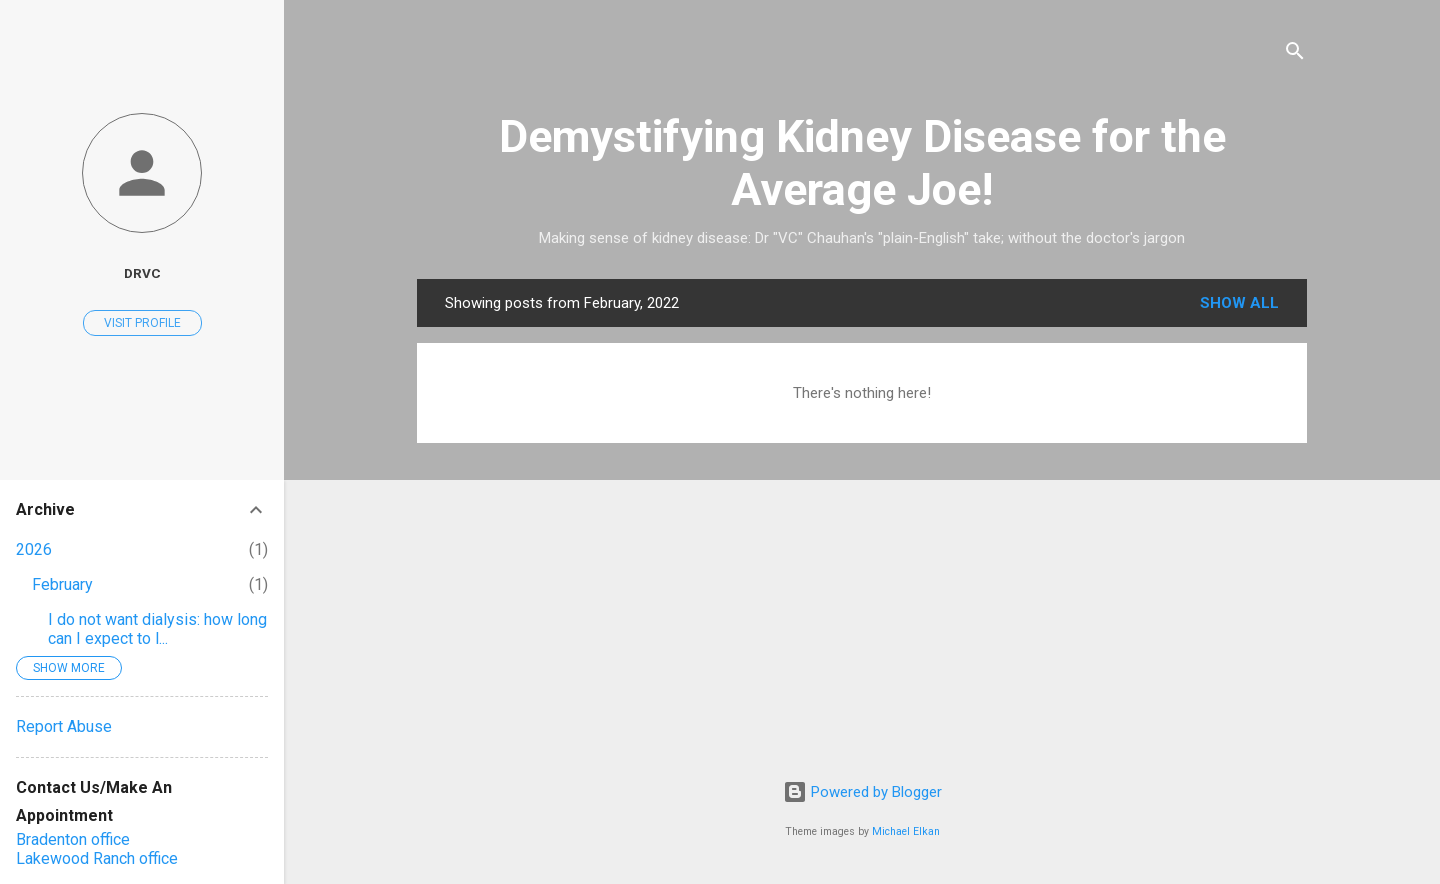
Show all (1239, 303)
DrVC (142, 273)
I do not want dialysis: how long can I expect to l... (157, 629)
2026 (34, 549)
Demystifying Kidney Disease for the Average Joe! (862, 163)
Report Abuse (64, 726)
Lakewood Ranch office (97, 858)
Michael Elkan (906, 831)
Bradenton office (73, 839)
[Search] (1295, 54)
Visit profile (142, 323)
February (62, 584)
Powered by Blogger (862, 792)
